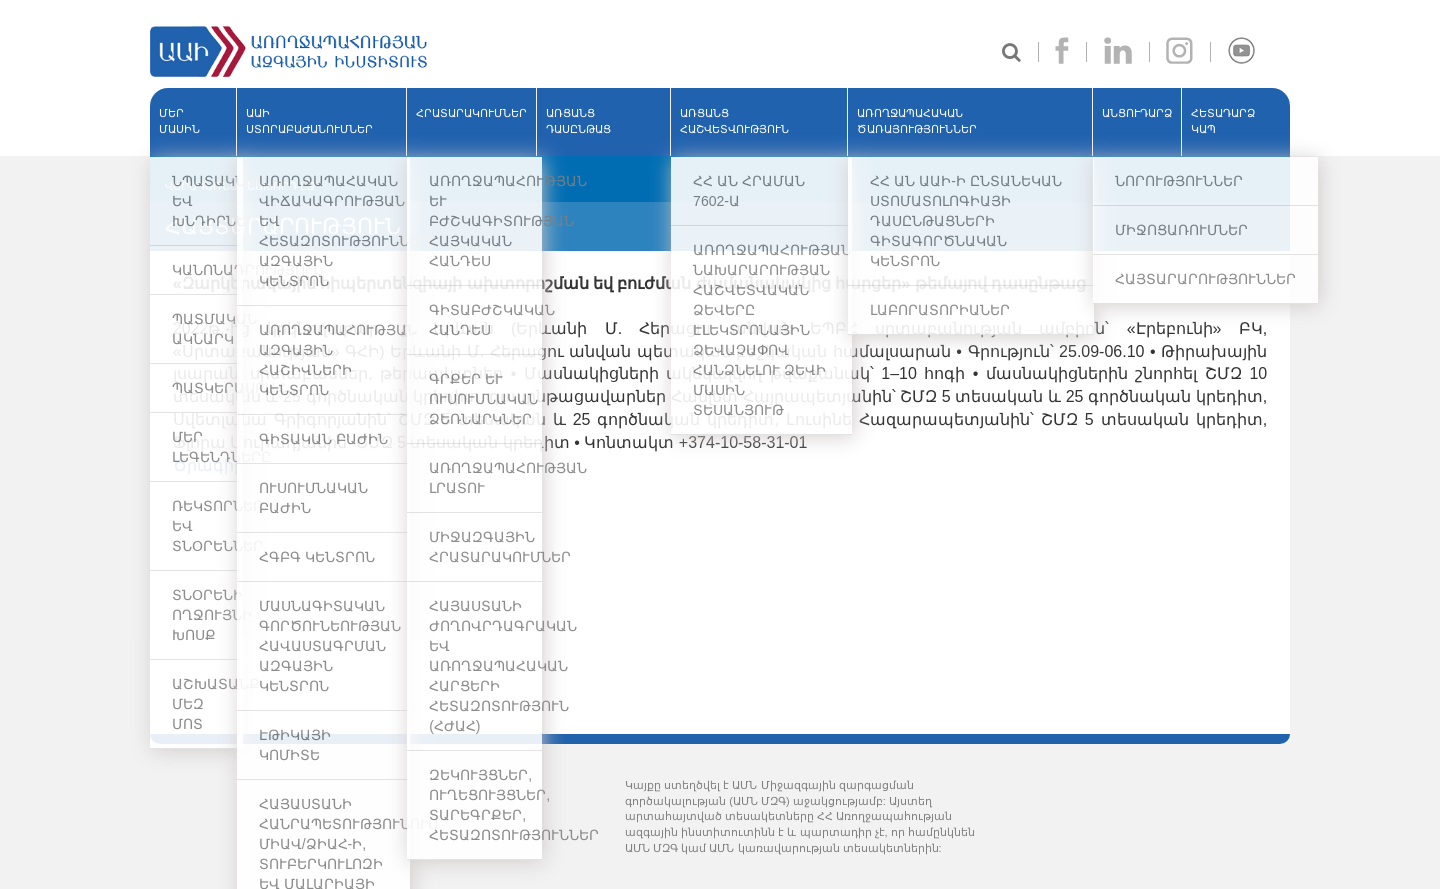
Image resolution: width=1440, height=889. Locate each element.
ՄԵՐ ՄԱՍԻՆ (179, 121)
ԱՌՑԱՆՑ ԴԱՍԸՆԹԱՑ (578, 121)
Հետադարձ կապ (1223, 121)
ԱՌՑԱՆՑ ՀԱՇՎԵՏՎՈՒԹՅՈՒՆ (734, 121)
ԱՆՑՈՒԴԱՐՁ (1137, 113)
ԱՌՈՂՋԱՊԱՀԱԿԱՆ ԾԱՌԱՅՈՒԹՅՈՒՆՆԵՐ (917, 121)
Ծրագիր (208, 465)
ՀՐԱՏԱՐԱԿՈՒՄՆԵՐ (471, 113)
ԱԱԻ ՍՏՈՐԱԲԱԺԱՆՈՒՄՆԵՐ (309, 121)
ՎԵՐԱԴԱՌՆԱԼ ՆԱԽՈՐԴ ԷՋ (240, 186)
